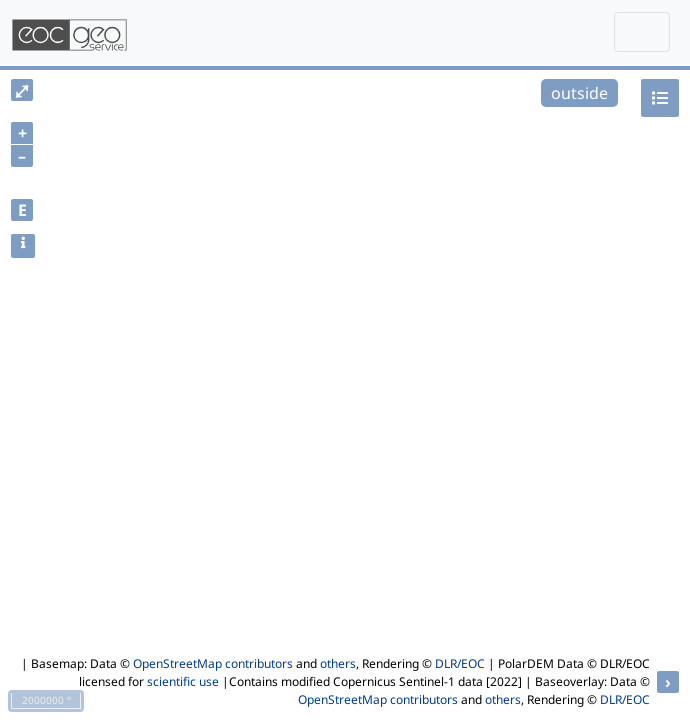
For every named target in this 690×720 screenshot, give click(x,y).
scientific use (183, 681)
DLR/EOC (460, 663)
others (338, 663)
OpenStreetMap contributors (213, 663)
